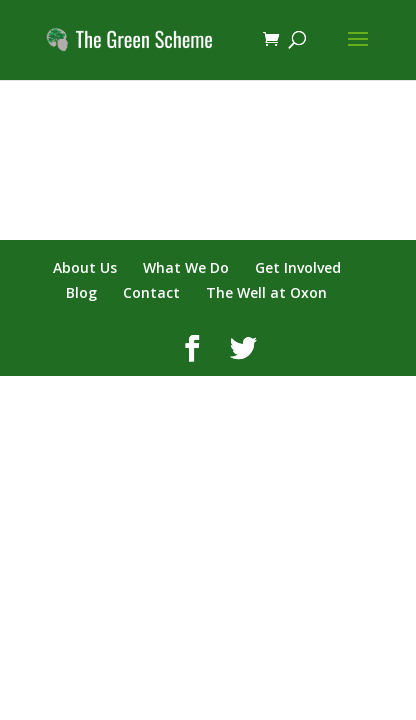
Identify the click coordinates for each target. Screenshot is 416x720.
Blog (81, 292)
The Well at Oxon (266, 292)
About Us (85, 267)
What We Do (186, 267)
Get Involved (298, 267)
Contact (151, 292)
